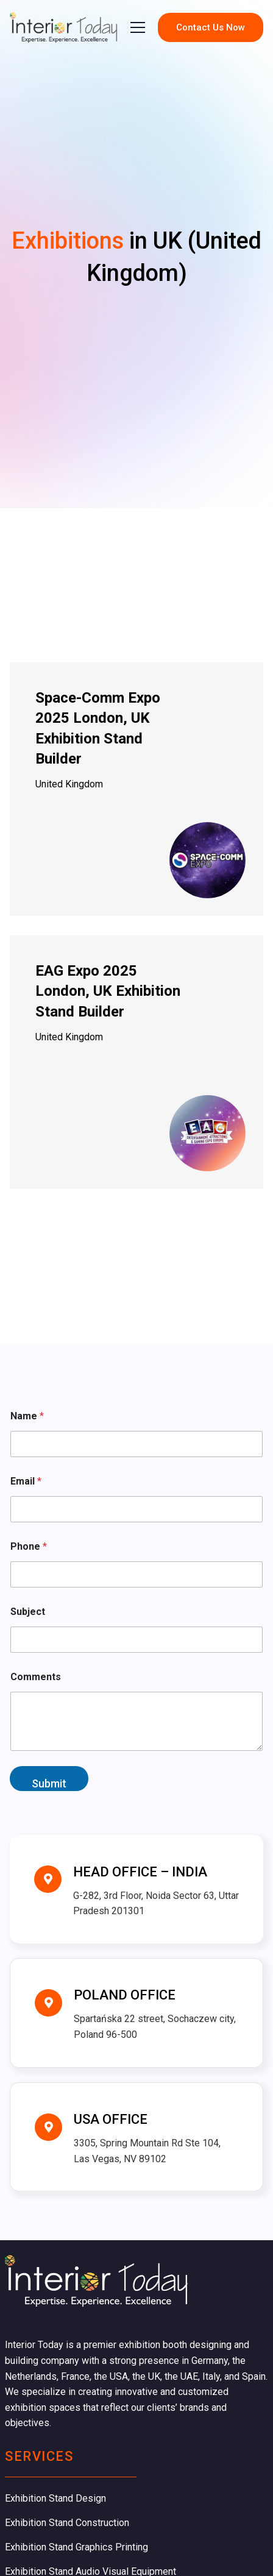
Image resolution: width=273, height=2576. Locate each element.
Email (25, 1481)
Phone (28, 1546)
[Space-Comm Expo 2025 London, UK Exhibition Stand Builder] (136, 789)
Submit (49, 1783)
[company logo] (64, 27)
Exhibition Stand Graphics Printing (76, 2547)
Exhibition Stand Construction (67, 2522)
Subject (27, 1611)
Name (27, 1416)
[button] (137, 27)
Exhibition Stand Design (55, 2498)
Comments (35, 1677)
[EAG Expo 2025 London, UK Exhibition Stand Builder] (136, 1062)
